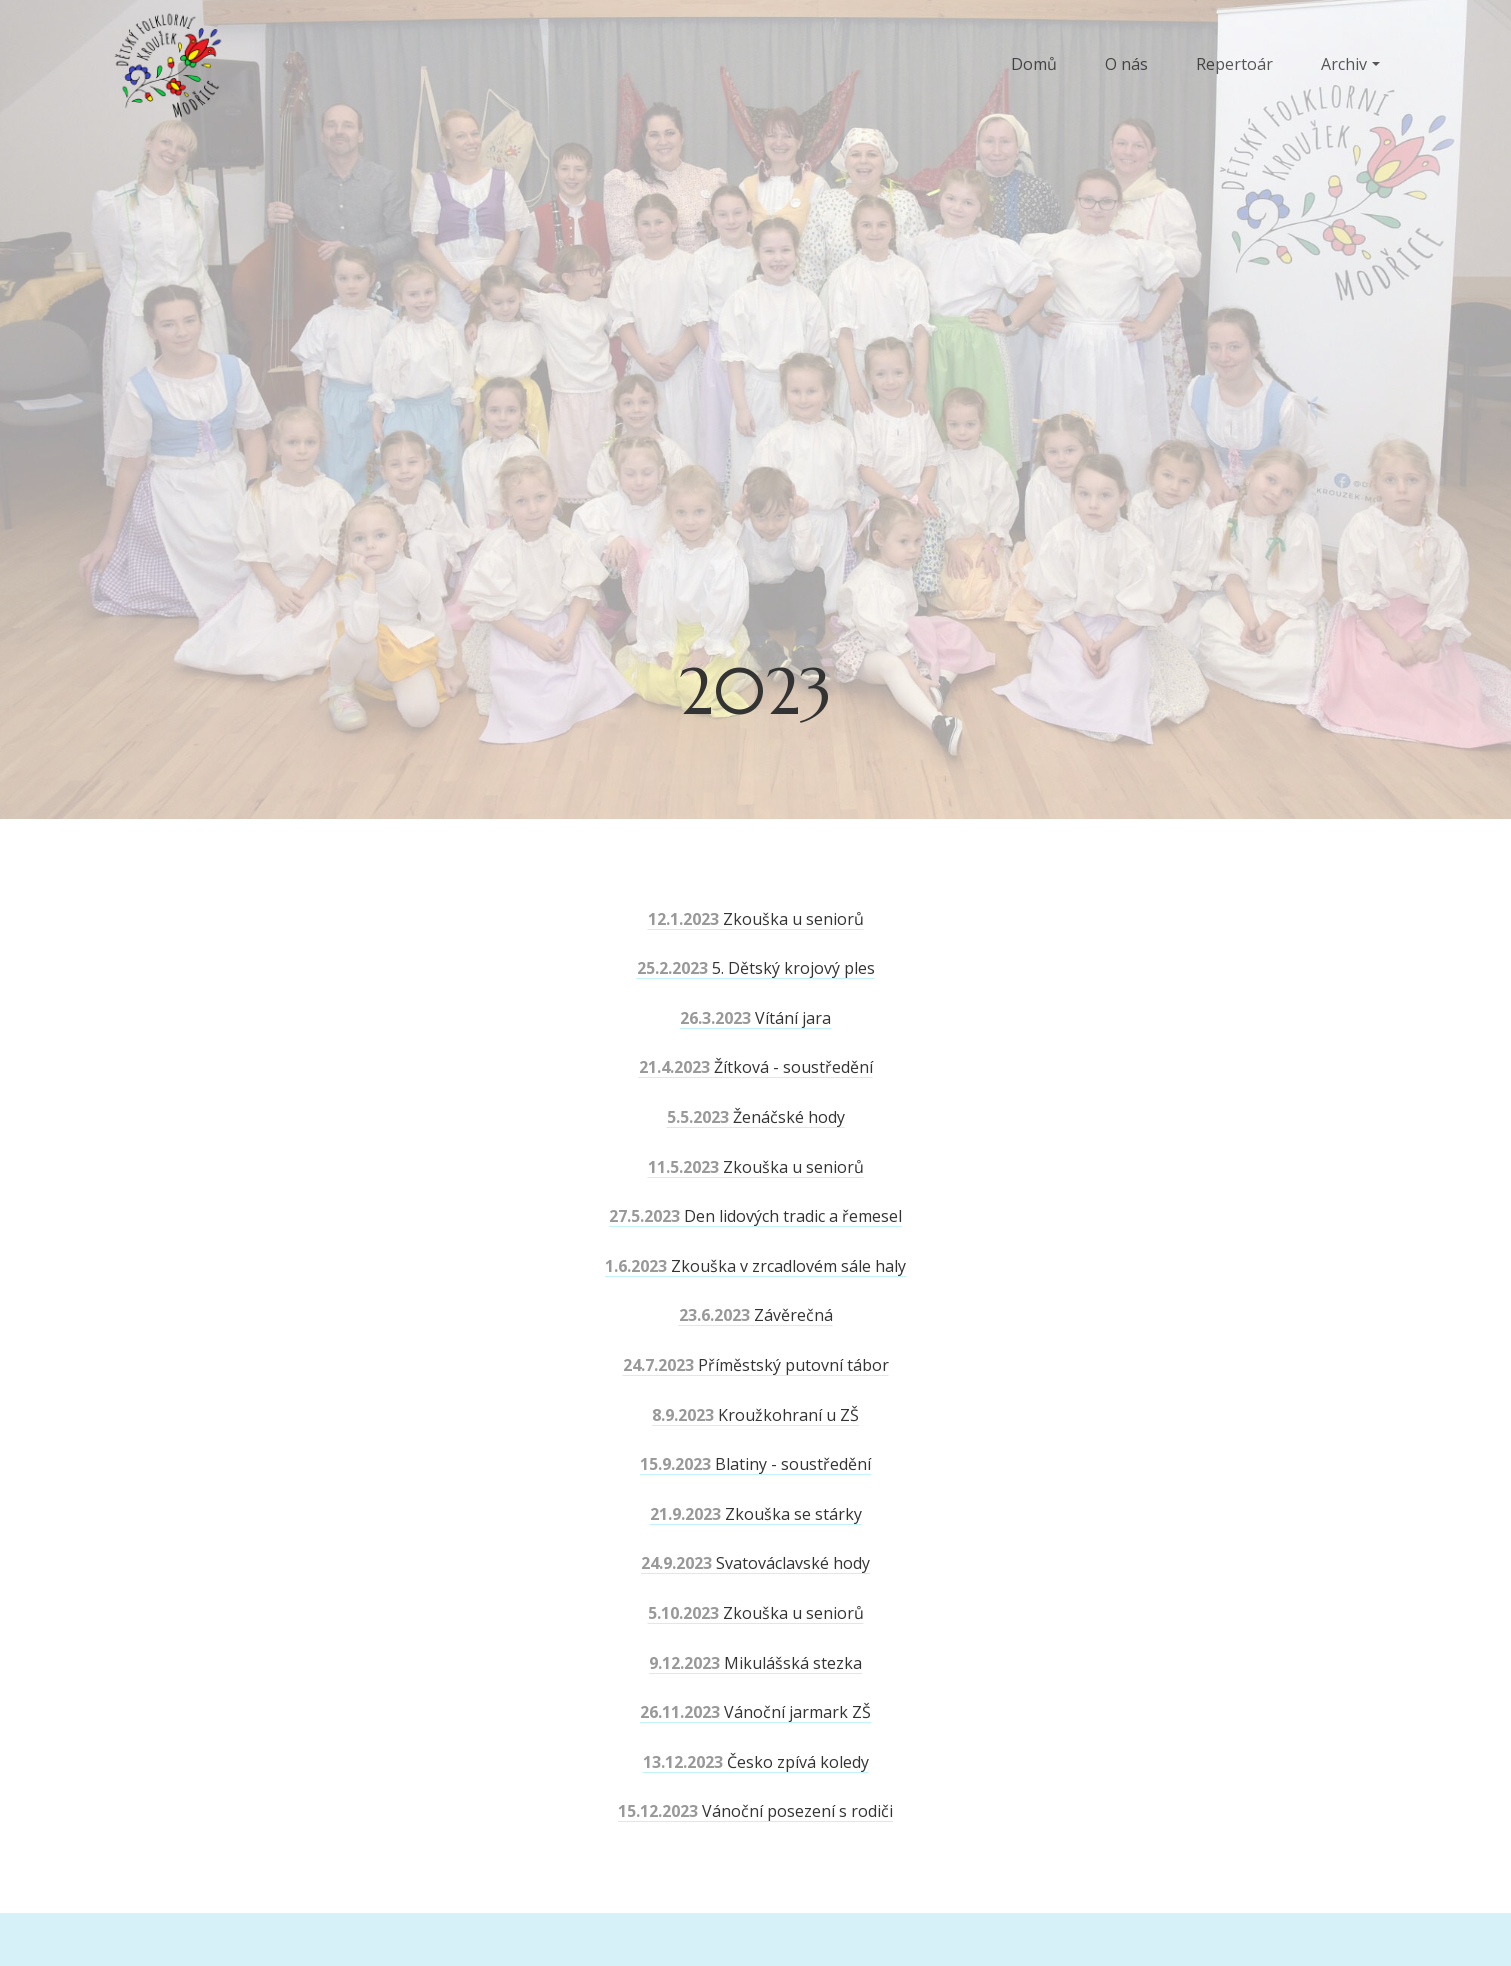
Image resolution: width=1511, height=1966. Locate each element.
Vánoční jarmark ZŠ (755, 1712)
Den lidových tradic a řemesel (755, 1216)
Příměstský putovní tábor (756, 1365)
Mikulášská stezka (755, 1663)
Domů (1034, 64)
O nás (1126, 64)
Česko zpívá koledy (756, 1762)
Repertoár (1234, 64)
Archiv (1344, 64)
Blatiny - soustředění (755, 1464)
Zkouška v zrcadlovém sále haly (755, 1266)
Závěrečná (756, 1315)
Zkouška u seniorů (756, 919)
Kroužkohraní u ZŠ (755, 1415)
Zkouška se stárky (756, 1514)
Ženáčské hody (756, 1117)
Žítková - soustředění (756, 1067)
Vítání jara (755, 1018)
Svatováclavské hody (755, 1563)
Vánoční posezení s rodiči (755, 1811)
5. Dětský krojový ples (756, 968)
